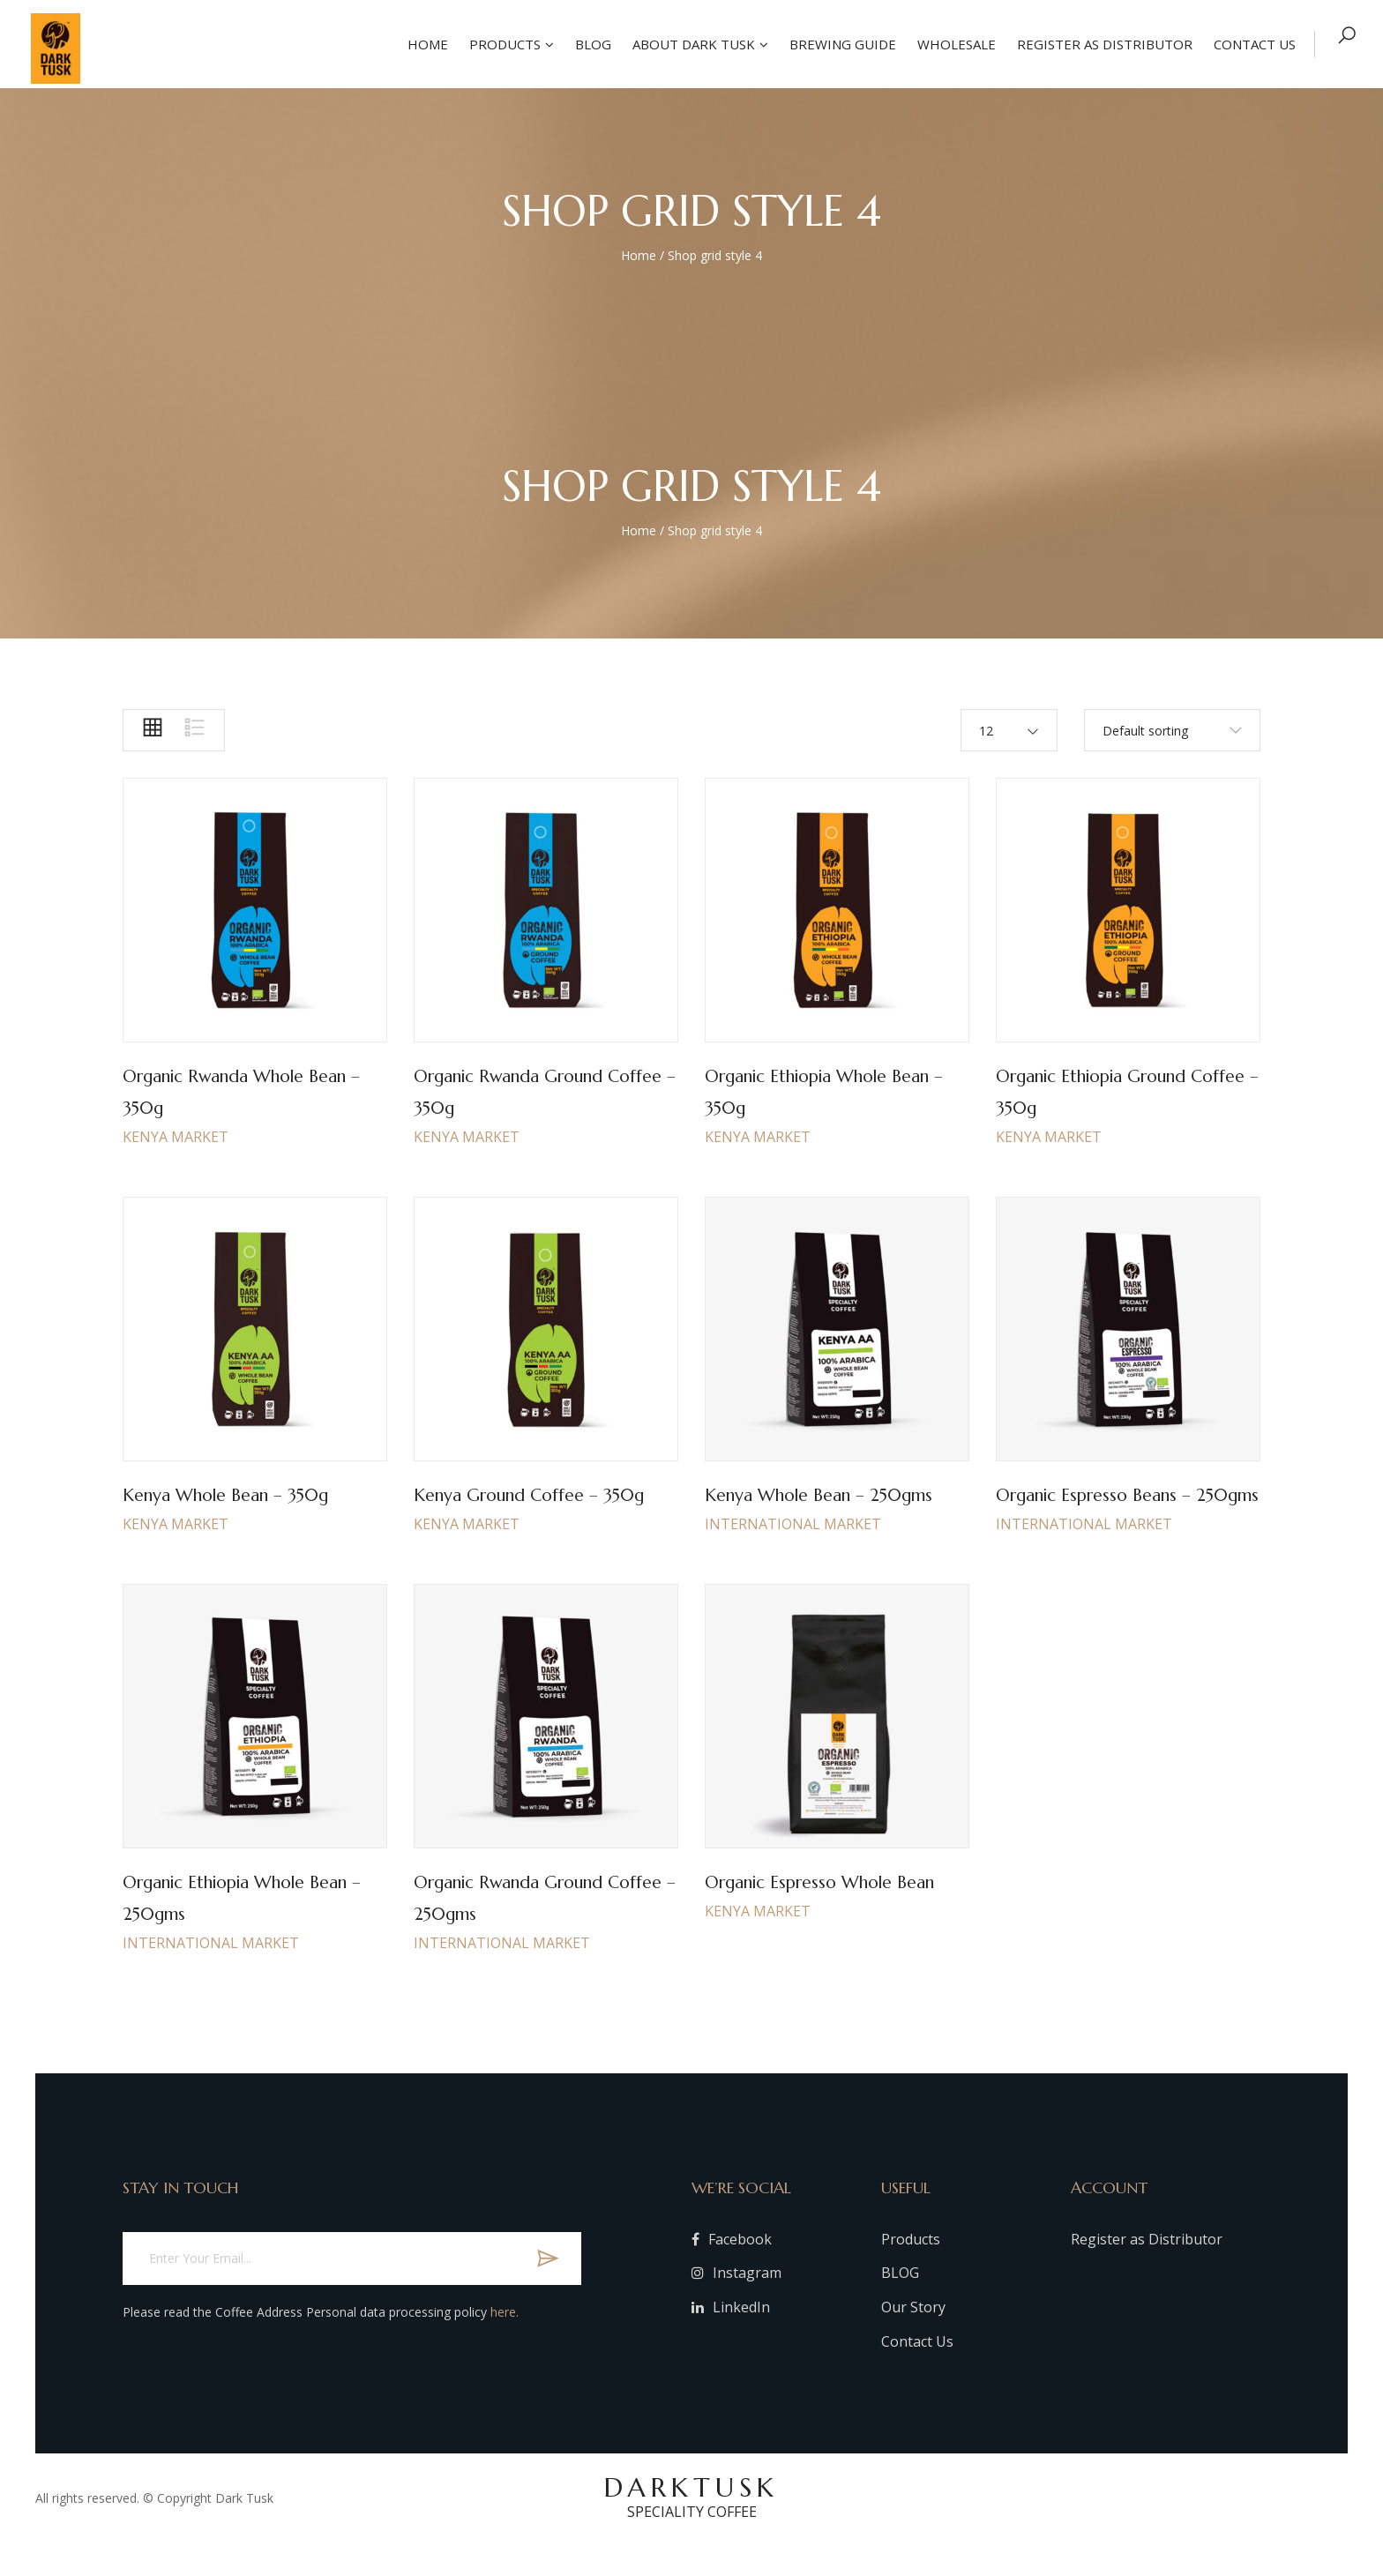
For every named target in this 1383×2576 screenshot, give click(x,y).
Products (501, 44)
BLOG (900, 2304)
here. (504, 2343)
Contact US (1251, 44)
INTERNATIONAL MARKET (793, 1555)
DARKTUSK (691, 2528)
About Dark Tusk (690, 44)
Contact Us (917, 2373)
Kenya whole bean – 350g (243, 1494)
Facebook (732, 2271)
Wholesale (953, 44)
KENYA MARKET (175, 1136)
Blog (590, 44)
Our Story (913, 2338)
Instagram (736, 2304)
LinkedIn (731, 2338)
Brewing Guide (839, 44)
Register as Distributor (1101, 44)
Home (424, 44)
